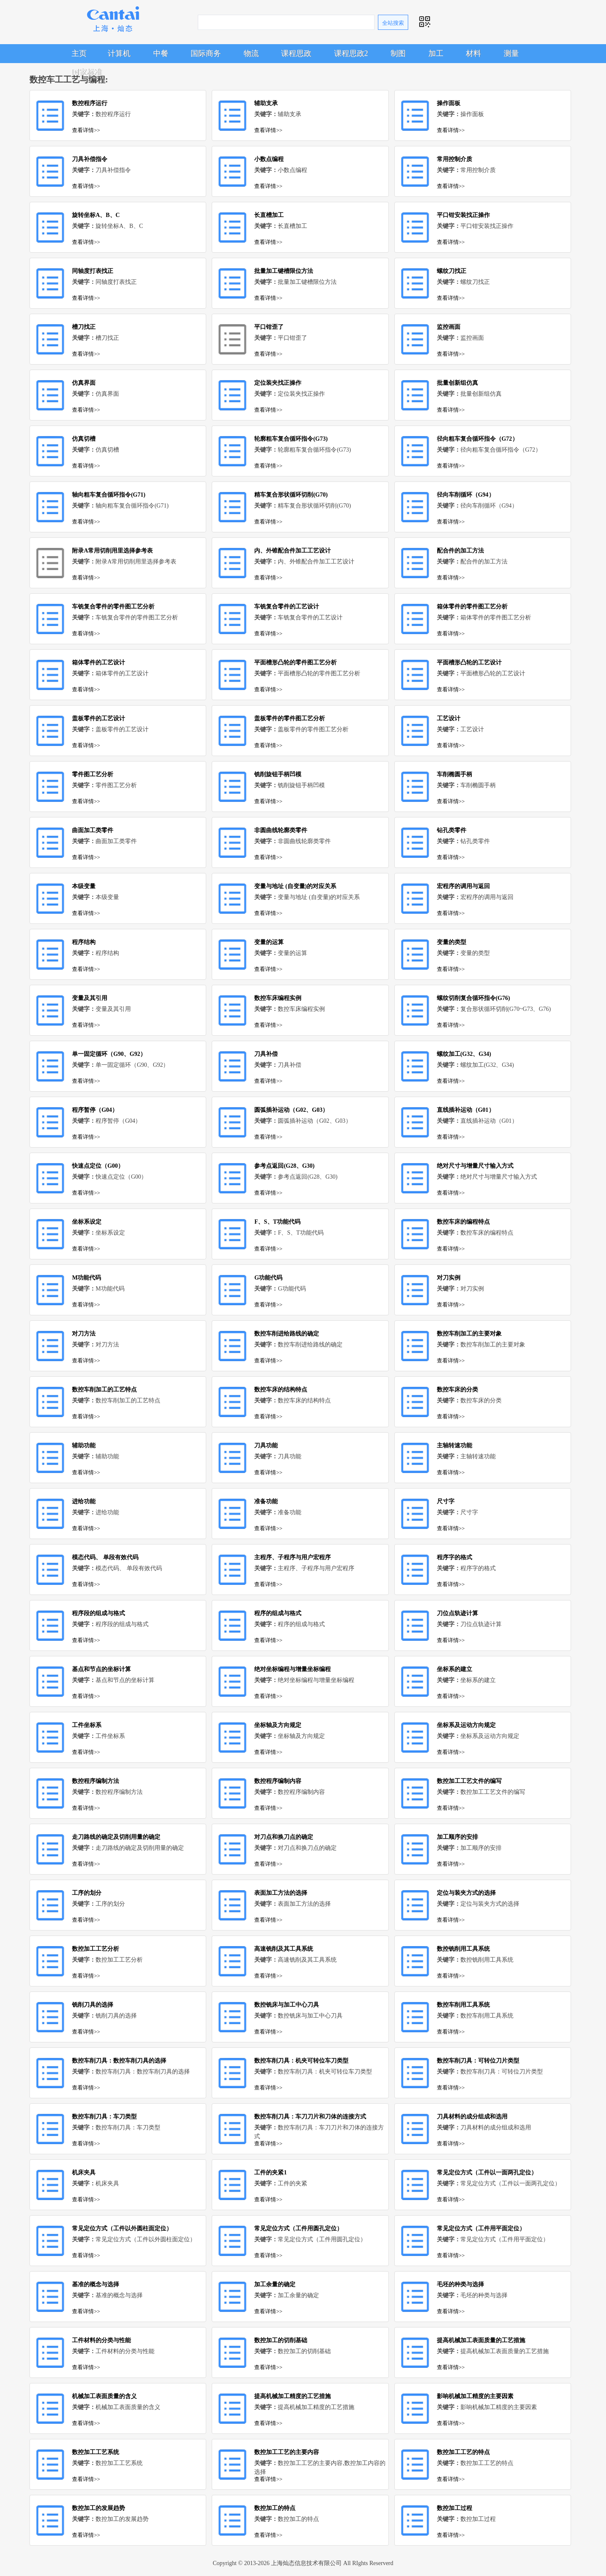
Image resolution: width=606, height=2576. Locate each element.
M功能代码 (86, 1278)
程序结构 (84, 942)
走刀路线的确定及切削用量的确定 (116, 1837)
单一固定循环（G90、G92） (109, 1054)
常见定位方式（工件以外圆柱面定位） (122, 2228)
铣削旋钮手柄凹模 (277, 774)
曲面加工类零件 (92, 830)
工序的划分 (86, 1893)
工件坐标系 (86, 1725)
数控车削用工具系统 (463, 2005)
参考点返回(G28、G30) (284, 1166)
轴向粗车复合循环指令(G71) (108, 495)
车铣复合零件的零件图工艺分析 (113, 606)
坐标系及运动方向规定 (466, 1725)
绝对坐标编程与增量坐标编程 (292, 1669)
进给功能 (84, 1501)
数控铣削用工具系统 (463, 1949)
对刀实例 (448, 1278)
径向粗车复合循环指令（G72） (477, 439)
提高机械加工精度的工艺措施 (292, 2396)
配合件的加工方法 (460, 550)
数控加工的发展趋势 (98, 2508)
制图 (398, 53)
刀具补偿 (266, 1054)
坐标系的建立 (454, 1669)
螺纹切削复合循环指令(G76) (473, 998)
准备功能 (266, 1501)
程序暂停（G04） (95, 1110)
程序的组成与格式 (277, 1613)
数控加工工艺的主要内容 (286, 2452)
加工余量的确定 (274, 2284)
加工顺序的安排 (457, 1837)
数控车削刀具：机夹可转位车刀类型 (301, 2061)
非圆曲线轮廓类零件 (280, 830)
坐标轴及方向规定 (277, 1725)
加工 (436, 53)
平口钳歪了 (269, 327)
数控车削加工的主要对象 (469, 1333)
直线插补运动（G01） (465, 1110)
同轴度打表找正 (92, 271)
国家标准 (87, 72)
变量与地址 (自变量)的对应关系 (295, 886)
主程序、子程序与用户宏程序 (292, 1557)
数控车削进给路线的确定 (286, 1333)
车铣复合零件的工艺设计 (286, 606)
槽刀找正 (84, 327)
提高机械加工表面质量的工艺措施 (481, 2340)
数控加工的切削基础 (280, 2340)
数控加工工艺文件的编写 (469, 1781)
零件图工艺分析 (92, 774)
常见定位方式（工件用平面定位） (481, 2228)
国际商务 (206, 53)
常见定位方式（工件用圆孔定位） (298, 2228)
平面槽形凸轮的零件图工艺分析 (295, 662)
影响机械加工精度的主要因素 (475, 2396)
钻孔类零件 (451, 830)
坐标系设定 (86, 1222)
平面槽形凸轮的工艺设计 (469, 662)
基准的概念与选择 (95, 2284)
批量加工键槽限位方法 (283, 271)
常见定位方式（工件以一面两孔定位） (487, 2172)
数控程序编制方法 (95, 1781)
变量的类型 (451, 942)
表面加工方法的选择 (280, 1893)
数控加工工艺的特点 (463, 2452)
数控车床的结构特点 (280, 1389)
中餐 (160, 53)
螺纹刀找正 (451, 271)
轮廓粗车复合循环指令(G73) (290, 439)
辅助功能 (84, 1445)
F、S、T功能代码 (277, 1222)
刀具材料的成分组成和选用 (472, 2116)
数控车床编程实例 (277, 998)
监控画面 (448, 327)
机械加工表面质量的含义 (104, 2396)
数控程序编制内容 (277, 1781)
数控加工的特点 (274, 2508)
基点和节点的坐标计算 (101, 1669)
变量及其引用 (89, 998)
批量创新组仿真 (457, 383)
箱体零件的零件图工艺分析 (472, 606)
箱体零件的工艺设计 (98, 662)
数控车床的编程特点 (463, 1222)
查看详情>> (86, 130)
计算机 (119, 53)
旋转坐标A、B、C (96, 215)
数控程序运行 (89, 103)
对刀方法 (84, 1333)
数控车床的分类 (457, 1389)
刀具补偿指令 (89, 159)
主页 (79, 53)
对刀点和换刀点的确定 (283, 1837)
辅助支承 (266, 103)
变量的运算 (269, 942)
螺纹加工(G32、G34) (464, 1054)
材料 (473, 53)
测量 (511, 53)
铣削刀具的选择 (92, 2005)
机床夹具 (84, 2172)
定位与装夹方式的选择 (466, 1893)
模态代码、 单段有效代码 (105, 1557)
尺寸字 (445, 1501)
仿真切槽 (84, 439)
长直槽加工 (269, 215)
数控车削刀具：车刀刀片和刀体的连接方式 (310, 2116)
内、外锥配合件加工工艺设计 (292, 550)
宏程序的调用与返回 (463, 886)
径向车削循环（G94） (465, 495)
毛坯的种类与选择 (460, 2284)
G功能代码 (268, 1278)
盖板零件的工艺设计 (98, 718)
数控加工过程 (454, 2508)
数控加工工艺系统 (95, 2452)
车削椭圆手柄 (454, 774)
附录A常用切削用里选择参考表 (112, 550)
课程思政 (296, 53)
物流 (251, 53)
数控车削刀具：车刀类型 (104, 2116)
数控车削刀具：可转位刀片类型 (478, 2061)
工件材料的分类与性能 (101, 2340)
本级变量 (84, 886)
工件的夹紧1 (270, 2172)
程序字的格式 (454, 1557)
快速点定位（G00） (98, 1166)
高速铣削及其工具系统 (283, 1949)
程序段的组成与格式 (98, 1613)
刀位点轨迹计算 (457, 1613)
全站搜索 (393, 23)
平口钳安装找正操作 (463, 215)
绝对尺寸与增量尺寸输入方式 (475, 1166)
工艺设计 (448, 718)
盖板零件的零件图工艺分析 (289, 718)
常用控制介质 (454, 159)
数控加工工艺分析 (95, 1949)
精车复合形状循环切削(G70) (290, 495)
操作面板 (448, 103)
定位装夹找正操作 (277, 383)
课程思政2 (351, 53)
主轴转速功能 (454, 1445)
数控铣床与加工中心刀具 (286, 2005)
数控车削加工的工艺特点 (104, 1389)
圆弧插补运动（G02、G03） (291, 1110)
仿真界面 (84, 383)
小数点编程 (269, 159)
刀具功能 (266, 1445)
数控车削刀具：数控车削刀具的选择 (119, 2061)
